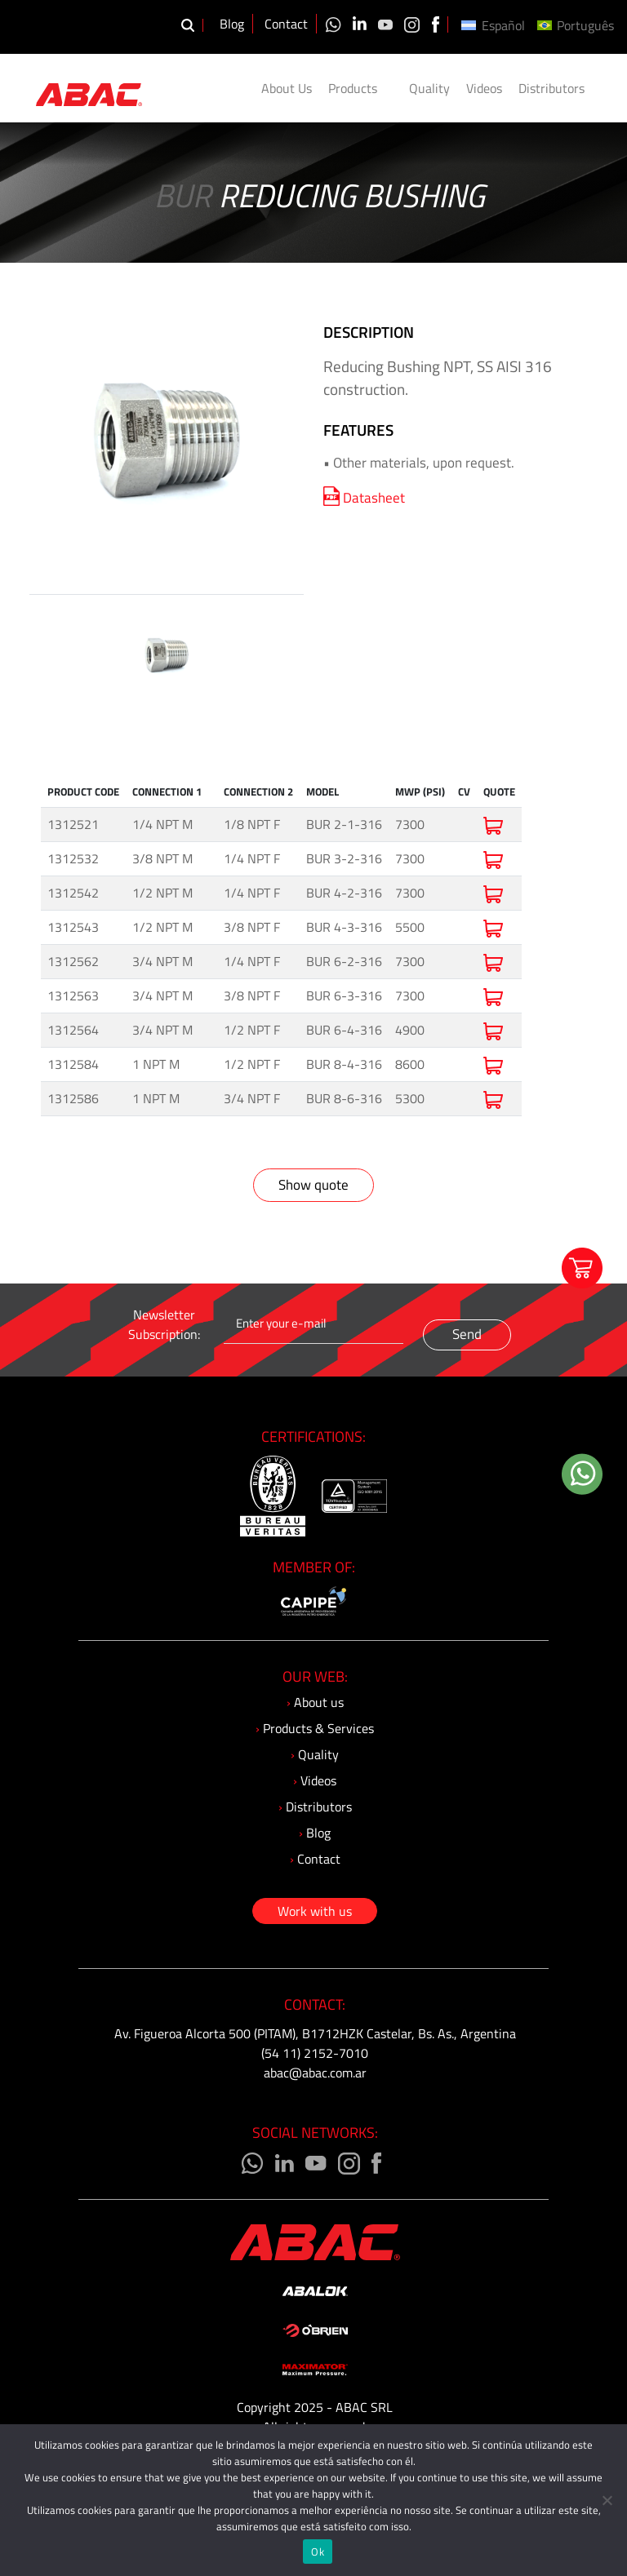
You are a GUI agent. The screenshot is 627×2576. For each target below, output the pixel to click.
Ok (317, 2551)
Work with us (315, 1911)
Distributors (551, 88)
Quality (429, 88)
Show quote (313, 1184)
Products (360, 88)
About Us (286, 88)
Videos (484, 88)
